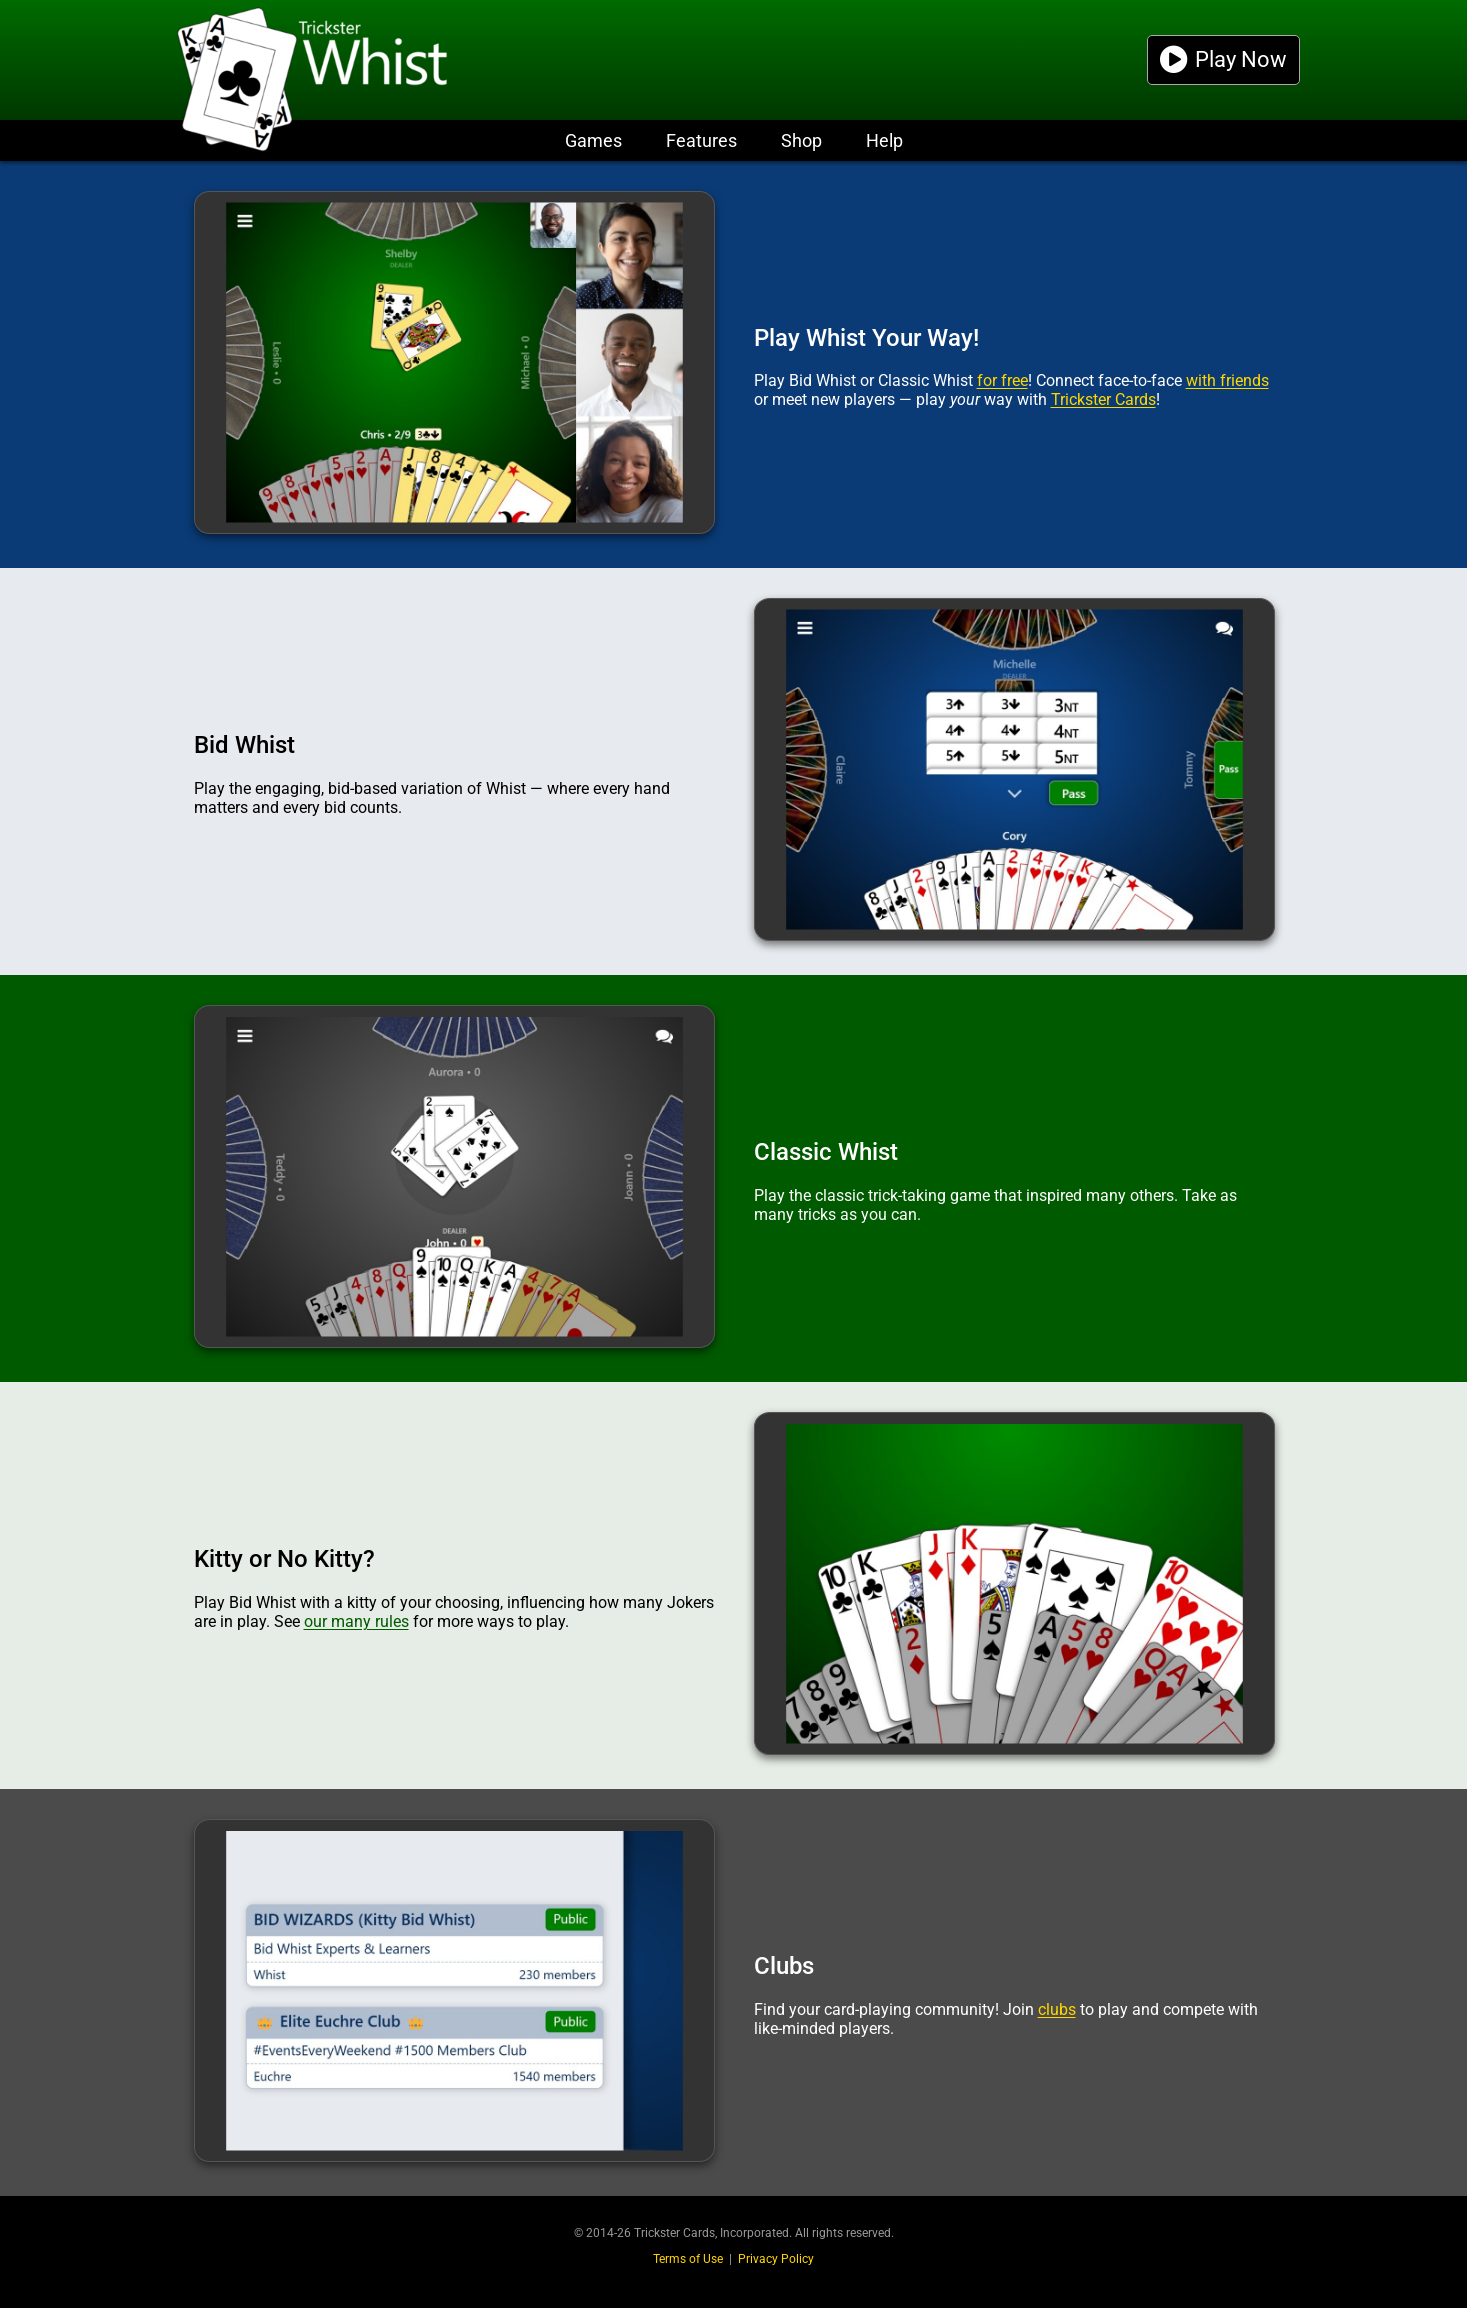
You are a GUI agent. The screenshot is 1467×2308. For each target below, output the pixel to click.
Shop (801, 140)
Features (701, 140)
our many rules (356, 1621)
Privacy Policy (776, 2259)
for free (1002, 380)
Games (593, 140)
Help (884, 140)
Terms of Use (688, 2259)
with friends (1227, 380)
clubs (1057, 2009)
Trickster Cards (1103, 399)
